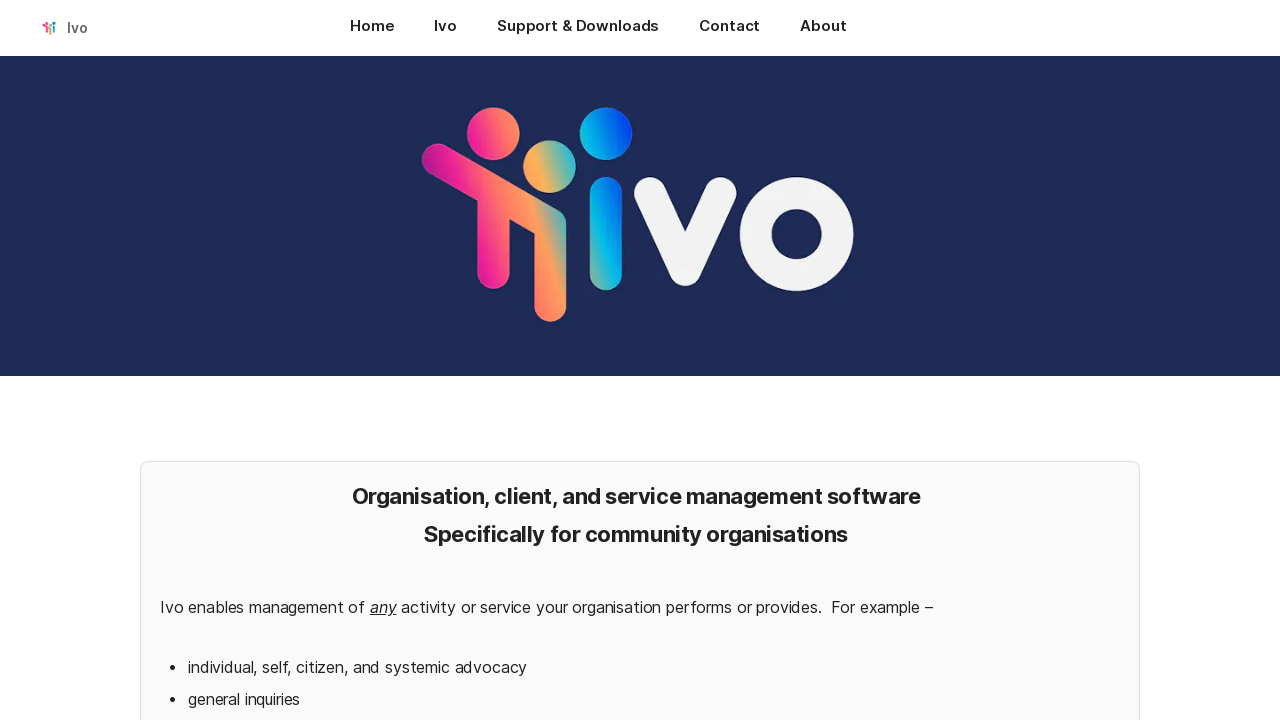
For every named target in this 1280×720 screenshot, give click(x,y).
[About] (823, 28)
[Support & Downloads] (578, 28)
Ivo (77, 27)
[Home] (372, 28)
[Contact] (729, 28)
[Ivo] (445, 28)
